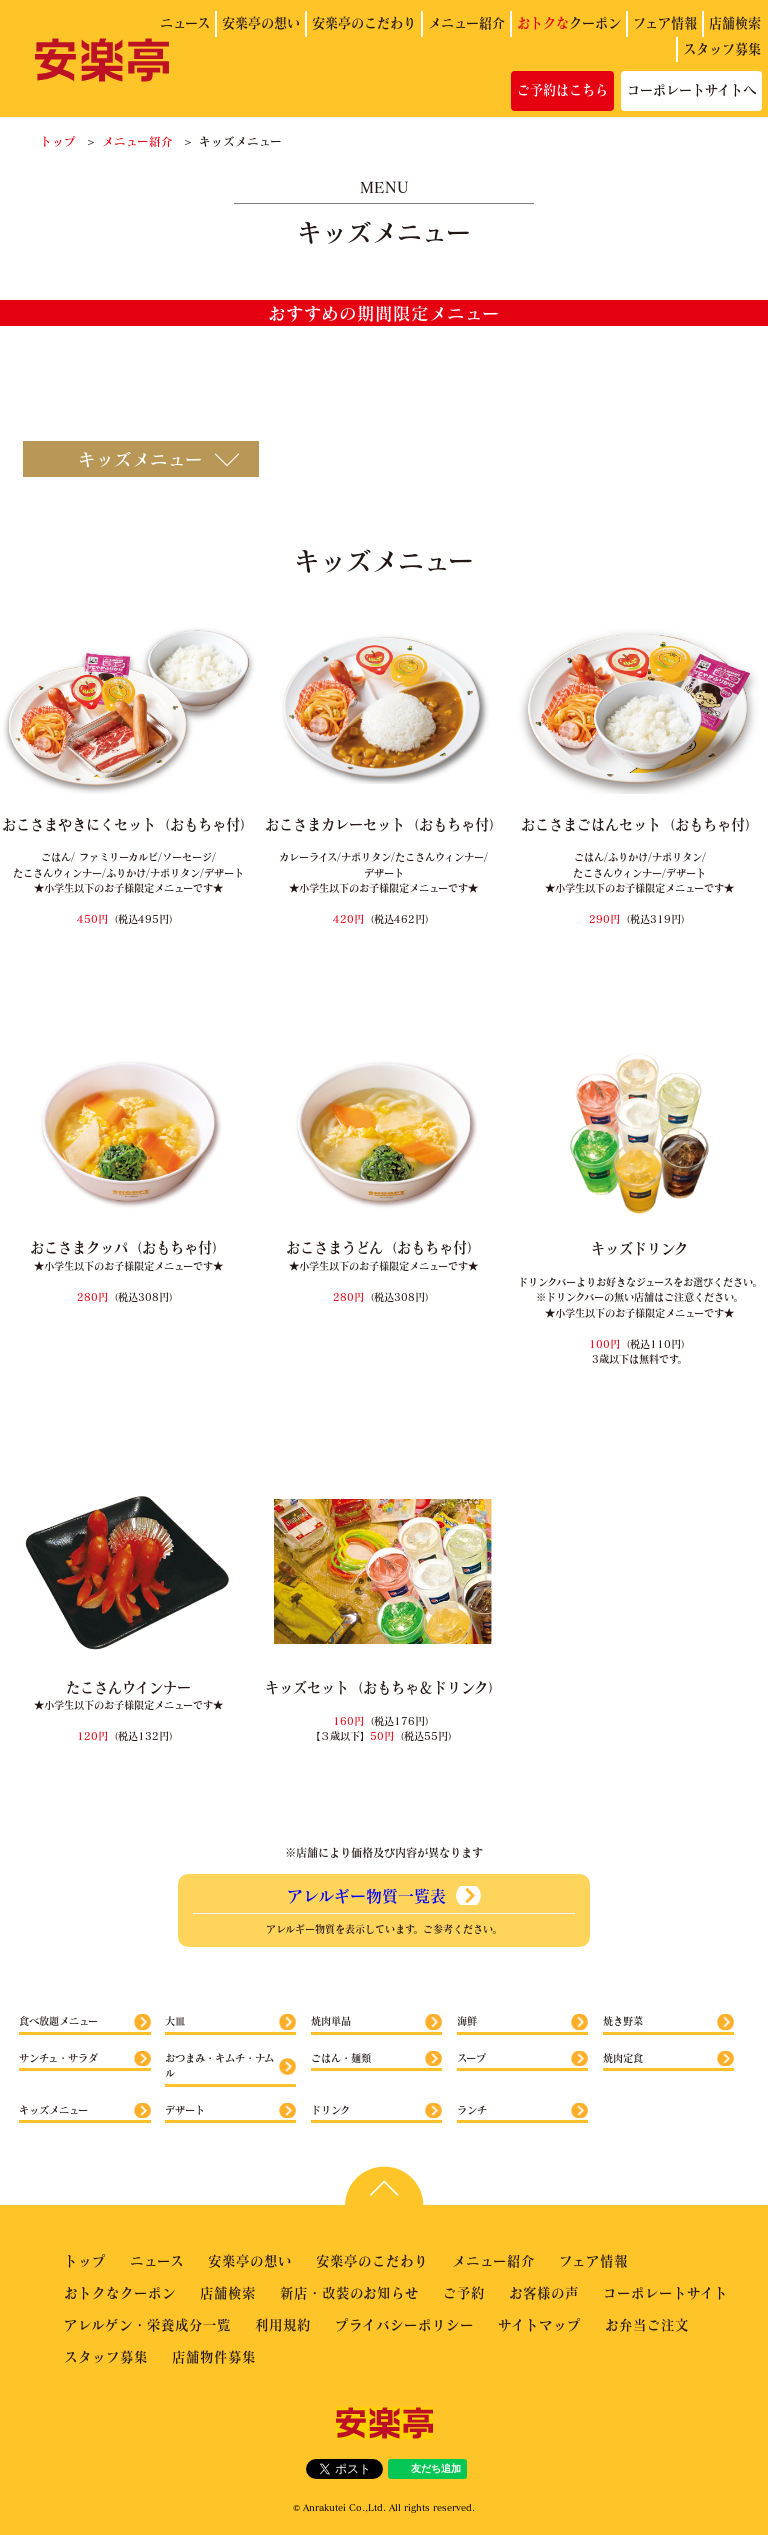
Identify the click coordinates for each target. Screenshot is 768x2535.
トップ (58, 141)
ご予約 (464, 2292)
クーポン (569, 23)
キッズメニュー (53, 2110)
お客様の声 (544, 2292)
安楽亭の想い (261, 23)
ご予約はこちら (562, 90)
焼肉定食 (623, 2058)
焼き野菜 (623, 2021)
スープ (471, 2058)
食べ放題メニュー (58, 2021)
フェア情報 (665, 23)
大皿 (175, 2021)
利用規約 (283, 2324)
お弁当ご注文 (647, 2324)
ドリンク (330, 2110)
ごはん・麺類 (341, 2058)
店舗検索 (735, 23)
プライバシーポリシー (404, 2324)
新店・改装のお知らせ (349, 2292)
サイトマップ (539, 2324)
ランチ (472, 2110)
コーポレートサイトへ (691, 90)
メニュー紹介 (466, 23)
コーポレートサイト (665, 2292)
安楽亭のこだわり (364, 23)
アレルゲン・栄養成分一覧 (147, 2324)
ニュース (185, 23)
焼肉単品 (331, 2021)
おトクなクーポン (120, 2292)
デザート (185, 2110)
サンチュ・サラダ (58, 2058)
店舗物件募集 (214, 2356)
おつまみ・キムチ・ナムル (219, 2065)
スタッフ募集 (722, 49)
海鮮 (467, 2021)
